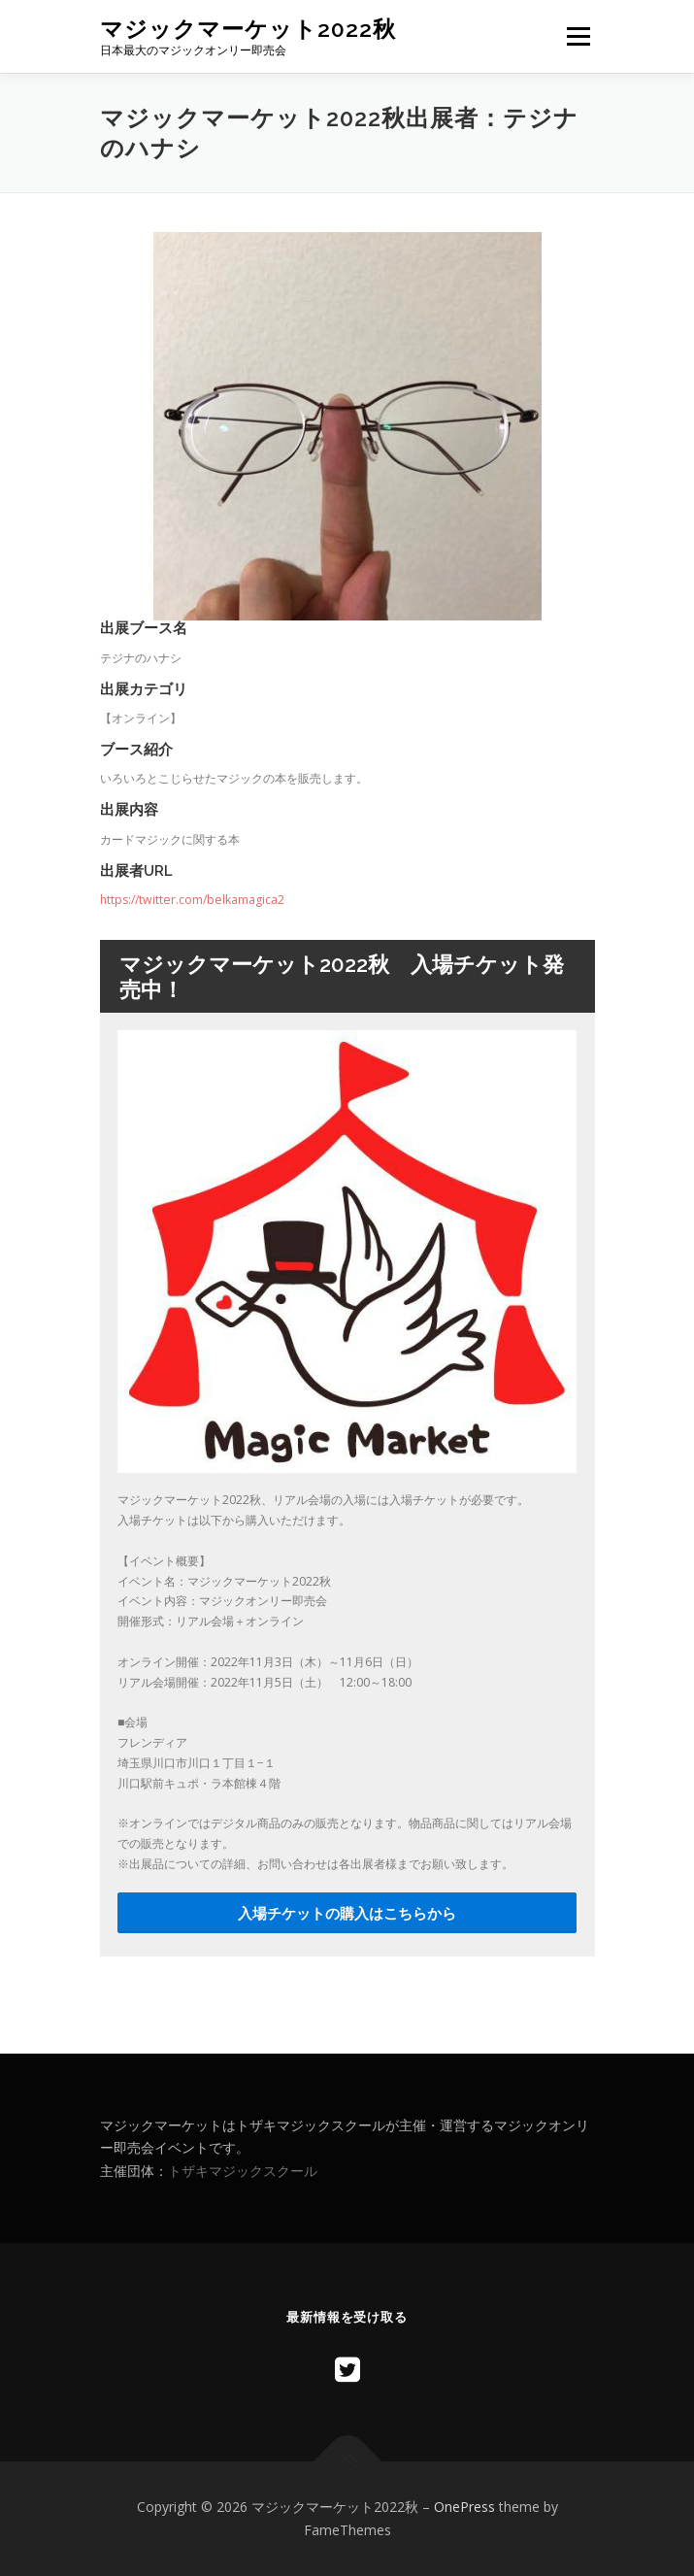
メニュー (578, 36)
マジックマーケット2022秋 (248, 29)
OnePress (464, 2506)
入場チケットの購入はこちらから (347, 1913)
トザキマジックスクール (242, 2170)
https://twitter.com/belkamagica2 (192, 899)
